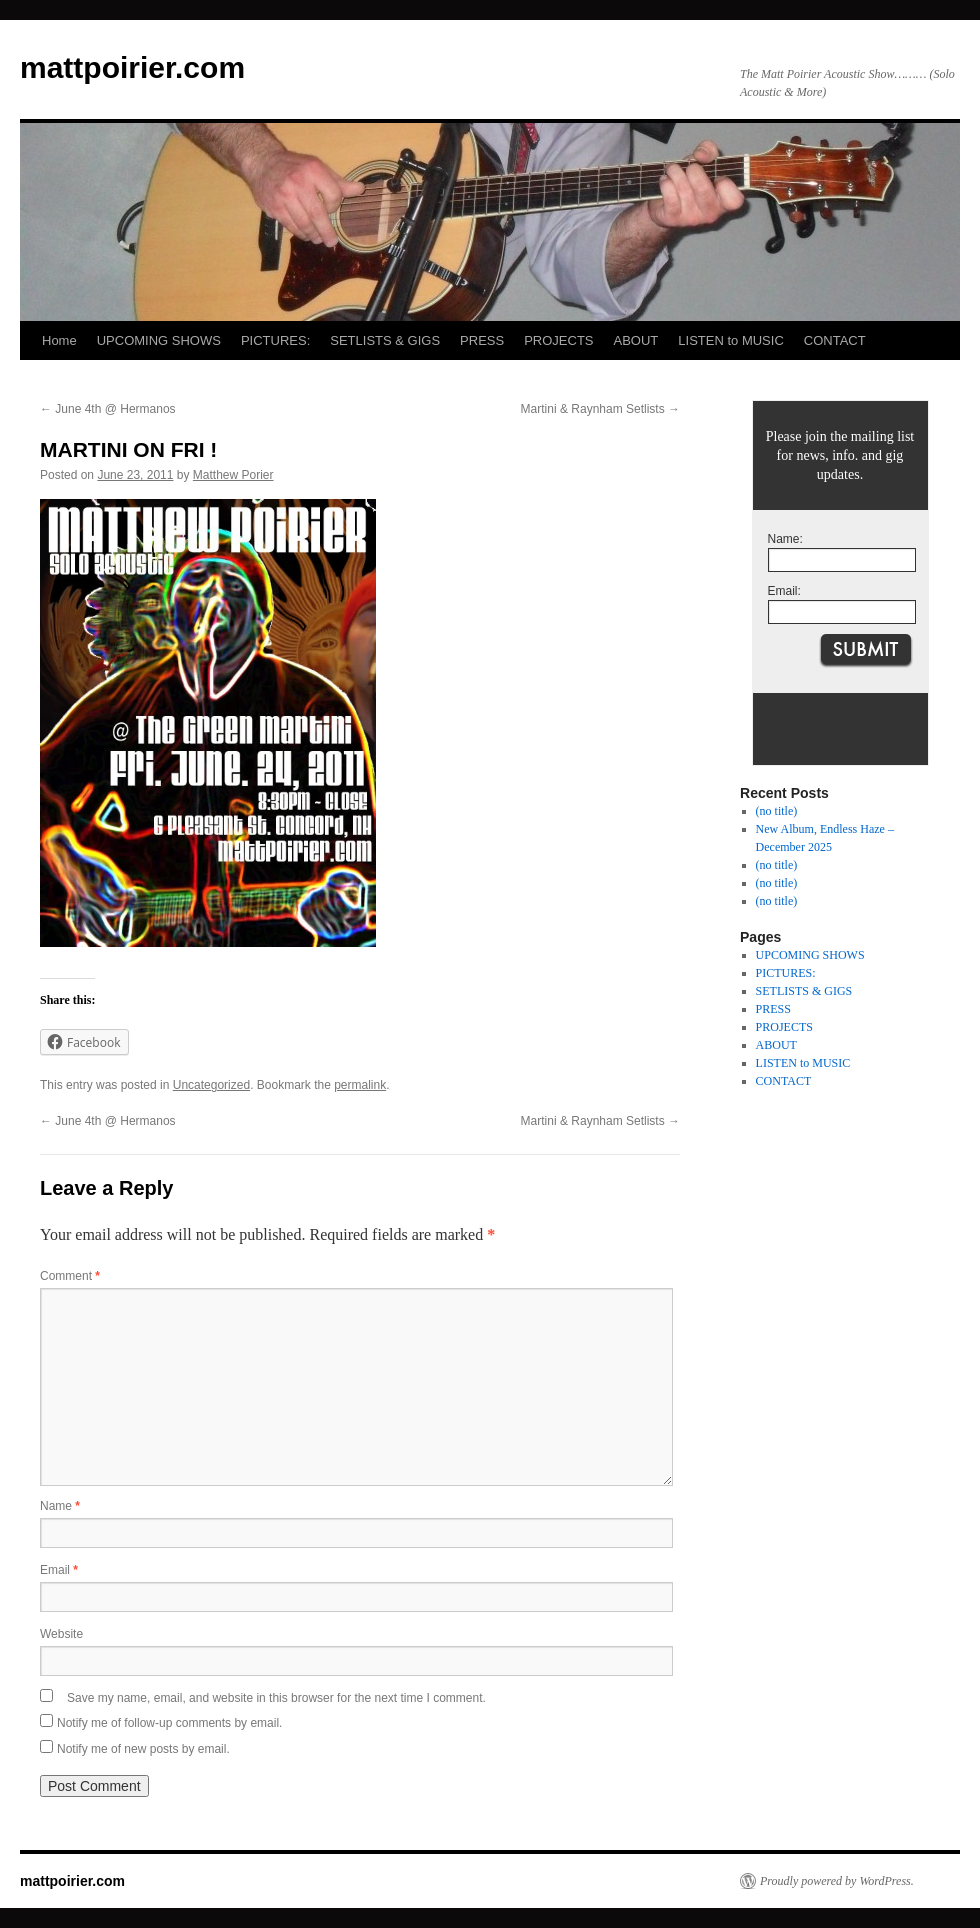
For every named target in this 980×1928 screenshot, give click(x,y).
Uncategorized (211, 1085)
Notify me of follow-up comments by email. (169, 1723)
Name (60, 1506)
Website (61, 1634)
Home (59, 340)
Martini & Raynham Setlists (600, 409)
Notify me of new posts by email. (143, 1749)
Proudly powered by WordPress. (837, 1881)
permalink (360, 1085)
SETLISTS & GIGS (385, 340)
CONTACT (835, 340)
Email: (784, 591)
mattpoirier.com (132, 67)
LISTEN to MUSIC (730, 340)
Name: (785, 539)
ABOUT (636, 340)
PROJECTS (558, 340)
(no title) (777, 811)
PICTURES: (275, 340)
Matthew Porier (233, 475)
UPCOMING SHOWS (159, 340)
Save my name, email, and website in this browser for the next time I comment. (276, 1698)
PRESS (482, 340)
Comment (70, 1276)
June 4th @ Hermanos (108, 409)
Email (59, 1570)
